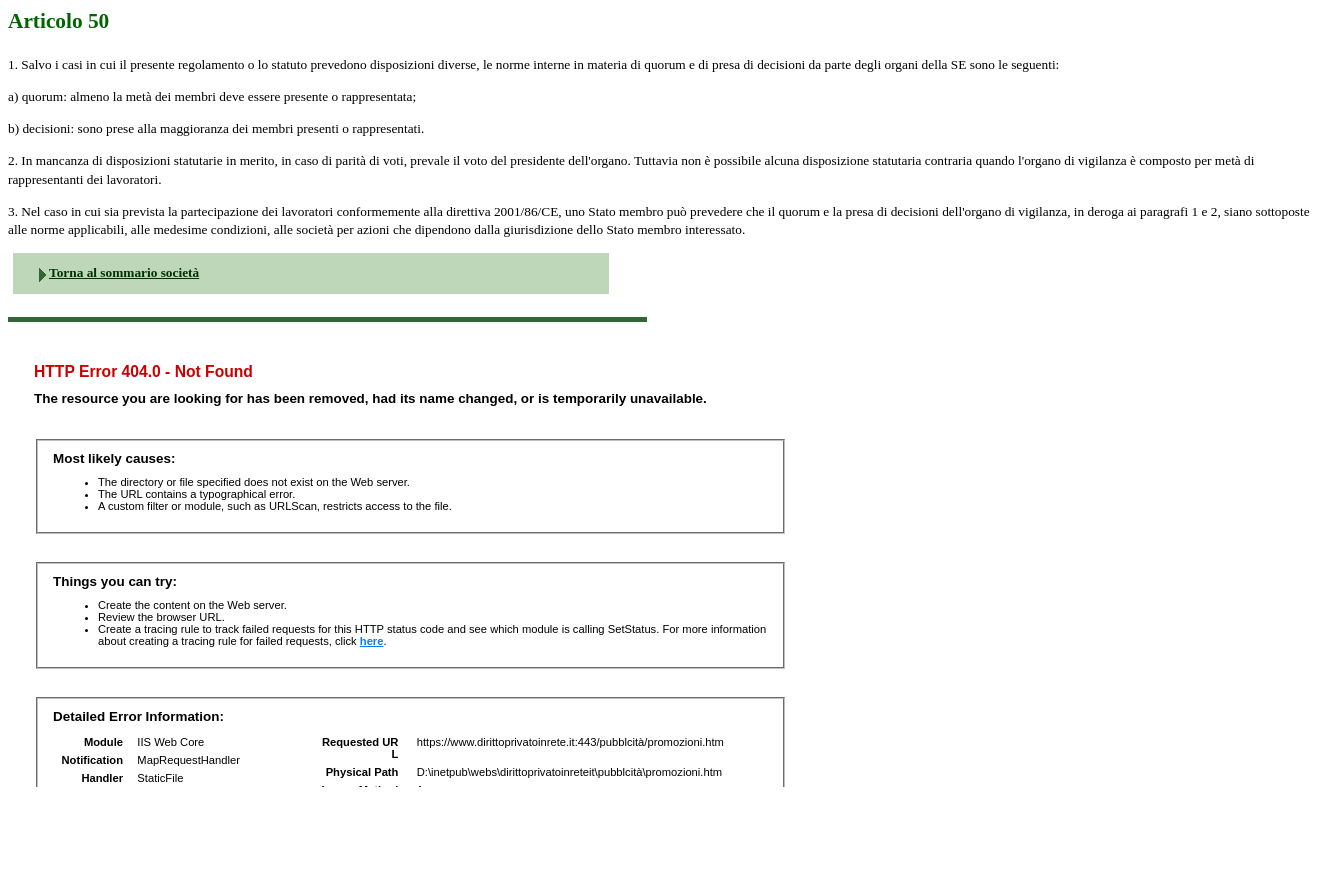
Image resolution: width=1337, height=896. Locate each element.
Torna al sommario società (124, 272)
